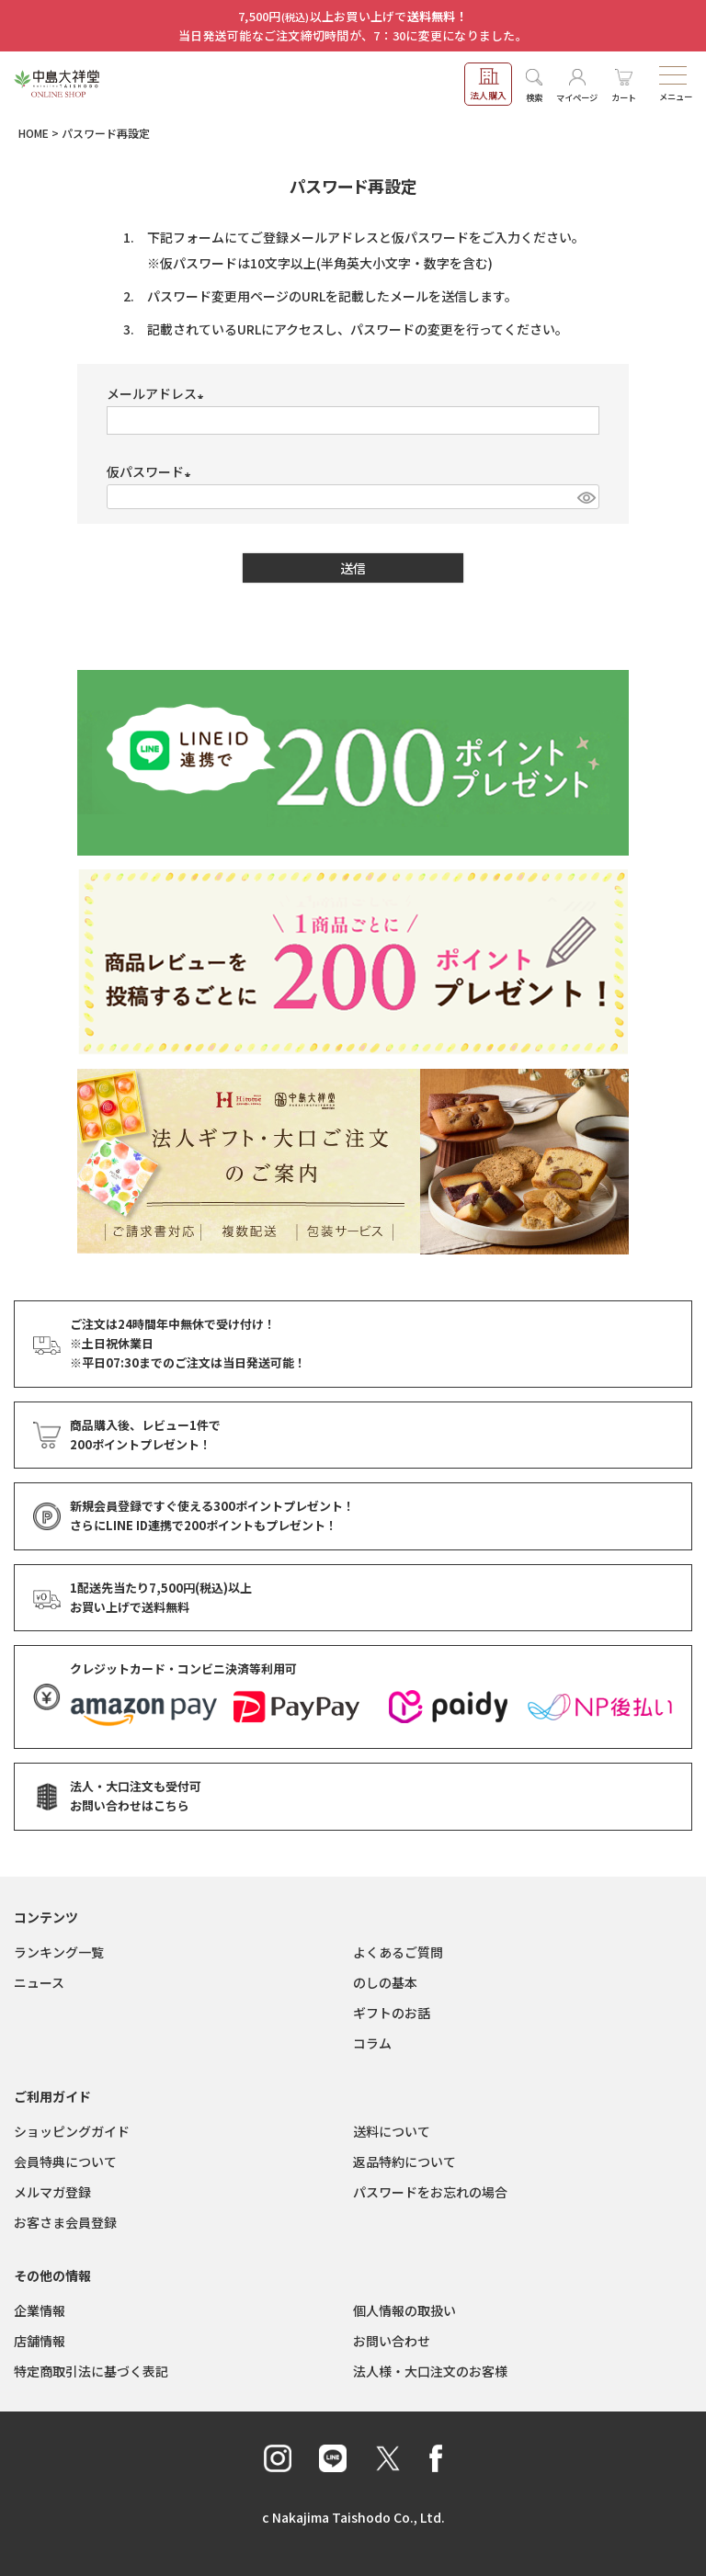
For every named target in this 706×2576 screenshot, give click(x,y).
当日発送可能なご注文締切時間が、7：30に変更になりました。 (353, 35)
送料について (391, 2131)
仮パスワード (152, 471)
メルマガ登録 (52, 2192)
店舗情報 (39, 2341)
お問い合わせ (391, 2341)
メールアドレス (158, 393)
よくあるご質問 (398, 1952)
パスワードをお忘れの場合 (430, 2192)
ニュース (39, 1982)
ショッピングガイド (72, 2131)
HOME (33, 133)
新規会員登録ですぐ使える (212, 1506)
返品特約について (404, 2161)
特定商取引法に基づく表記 (91, 2371)
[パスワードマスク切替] (585, 497)
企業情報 (39, 2310)
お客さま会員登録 (65, 2222)
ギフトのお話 (391, 2012)
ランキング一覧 (59, 1952)
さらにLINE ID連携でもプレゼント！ (203, 1526)
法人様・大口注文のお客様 (430, 2371)
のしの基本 (385, 1982)
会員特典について (65, 2161)
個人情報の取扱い (404, 2310)
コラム (372, 2043)
